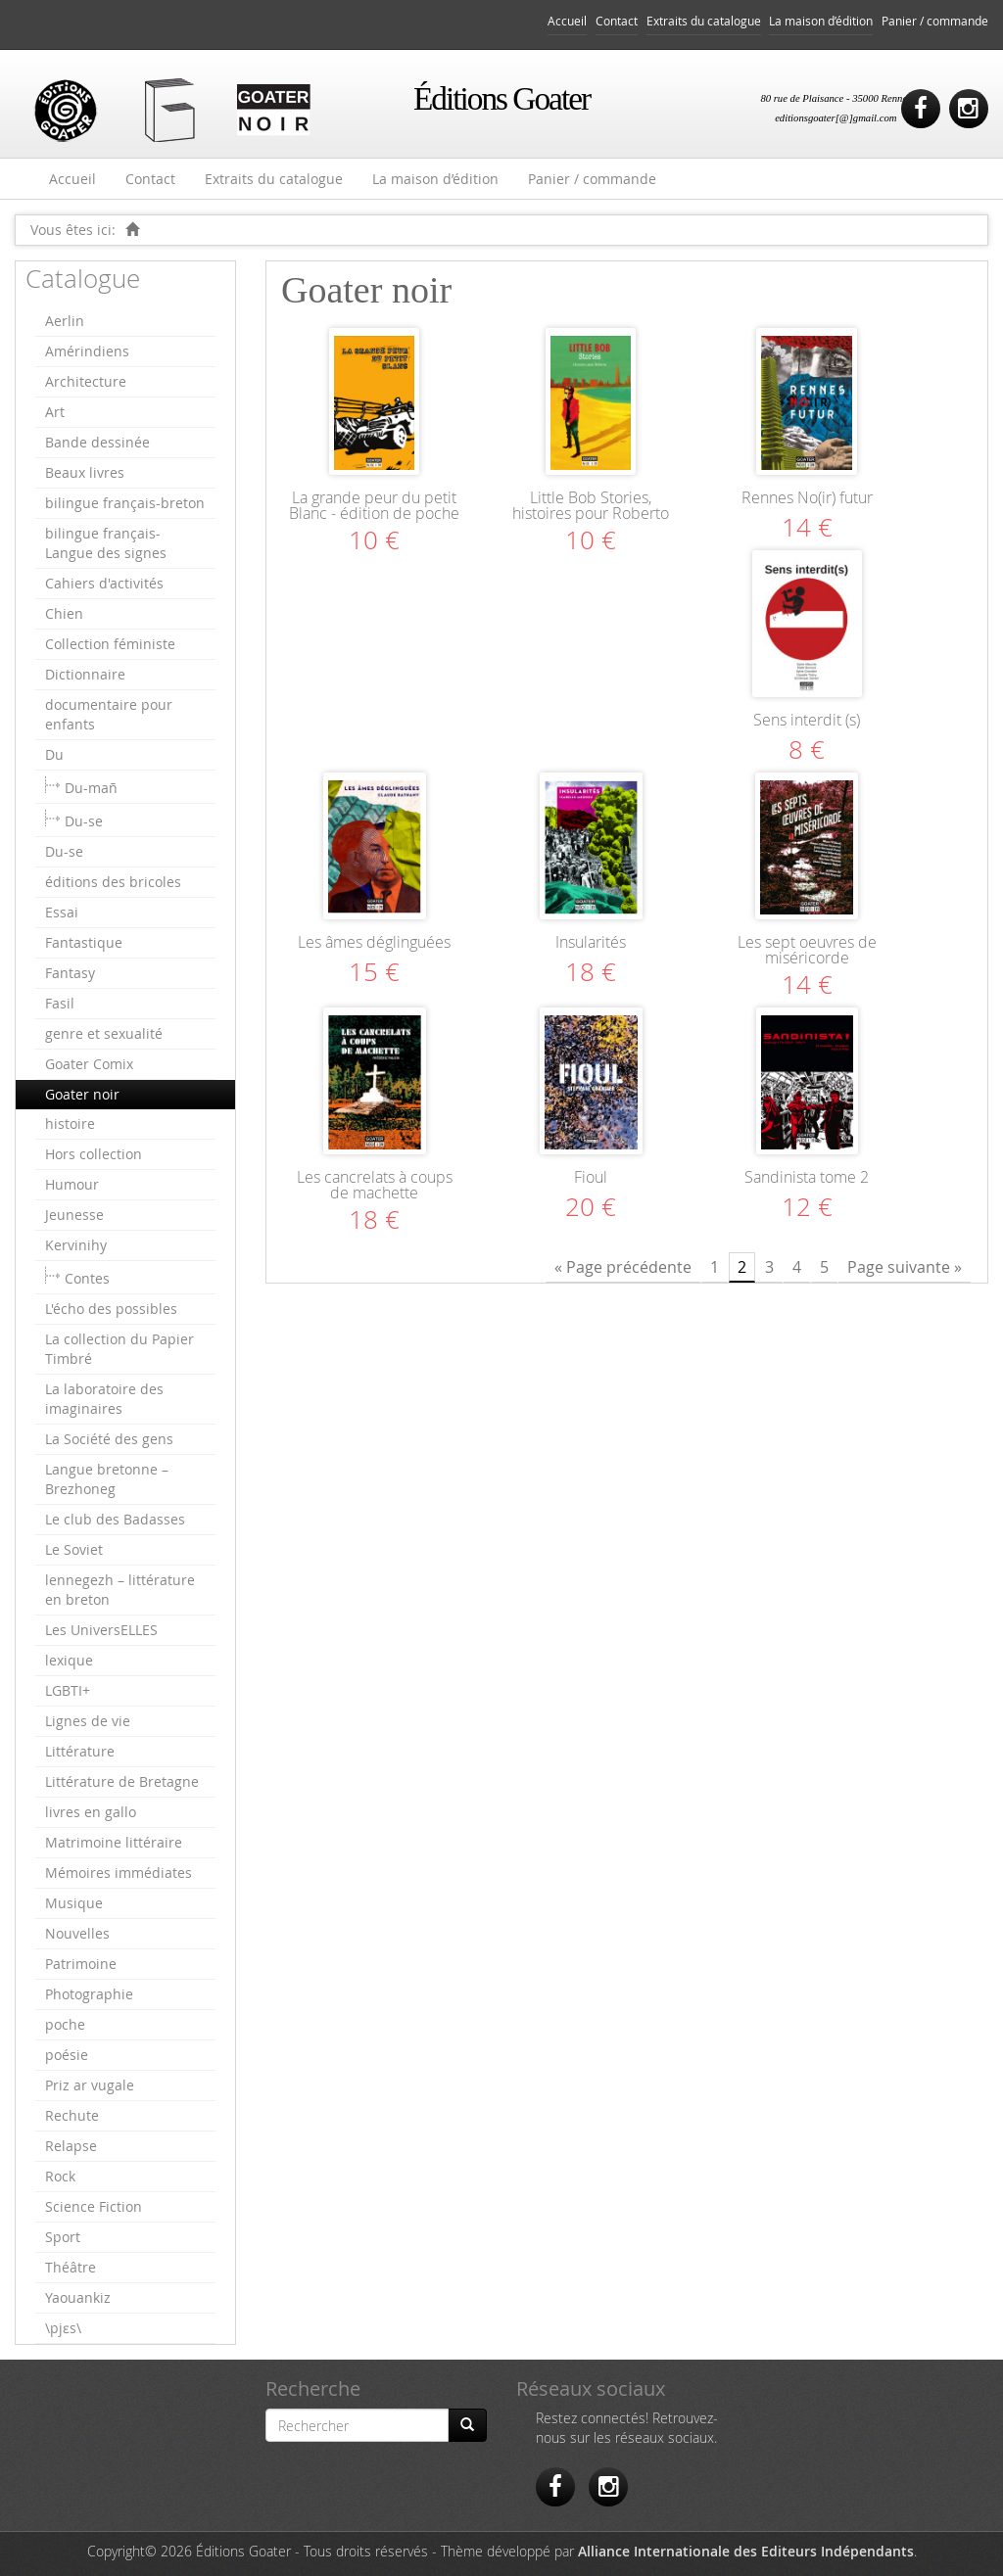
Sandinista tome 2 (806, 1177)
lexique (69, 1660)
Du (54, 754)
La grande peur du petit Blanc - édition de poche (374, 505)
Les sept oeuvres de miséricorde (807, 949)
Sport (62, 2236)
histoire (70, 1123)
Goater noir (82, 1094)
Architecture (85, 381)
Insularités (590, 942)
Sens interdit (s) (806, 719)
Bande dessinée (97, 442)
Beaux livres (84, 472)
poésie (66, 2054)
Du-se (84, 821)
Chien (64, 613)
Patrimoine (81, 1963)
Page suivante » (904, 1267)
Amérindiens (87, 351)
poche (65, 2024)
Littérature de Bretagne (122, 1781)
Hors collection (93, 1154)
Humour (72, 1184)
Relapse (71, 2145)
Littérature (80, 1751)
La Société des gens (109, 1438)
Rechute (72, 2115)
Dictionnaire (85, 674)
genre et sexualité (104, 1033)
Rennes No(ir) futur (807, 497)
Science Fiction (93, 2206)
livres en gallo (90, 1812)
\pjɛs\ (63, 2327)
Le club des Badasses (115, 1519)
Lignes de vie (87, 1720)
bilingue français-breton (125, 502)
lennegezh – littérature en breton (120, 1589)
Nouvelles (77, 1933)
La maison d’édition (821, 21)
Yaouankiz (78, 2297)
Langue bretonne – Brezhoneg (106, 1479)
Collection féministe (110, 643)
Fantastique (83, 942)
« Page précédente (623, 1267)
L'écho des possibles (111, 1308)
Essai (61, 912)
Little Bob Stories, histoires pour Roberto (590, 505)
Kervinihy (76, 1245)
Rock (60, 2176)
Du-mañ (91, 787)
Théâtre (70, 2267)
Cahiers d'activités (104, 583)
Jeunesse (74, 1214)
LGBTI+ (67, 1690)
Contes (87, 1278)
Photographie (89, 1994)
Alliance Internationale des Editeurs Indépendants (746, 2551)
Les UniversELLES (101, 1629)
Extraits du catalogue (703, 21)
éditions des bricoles (113, 881)
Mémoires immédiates (118, 1872)
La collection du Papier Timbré (119, 1349)
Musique (74, 1903)
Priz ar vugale (89, 2085)
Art (55, 411)
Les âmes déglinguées (374, 942)
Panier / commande (935, 21)
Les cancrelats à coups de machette (375, 1184)
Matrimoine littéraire (113, 1842)
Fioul (590, 1177)
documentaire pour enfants (108, 714)
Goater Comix (89, 1063)
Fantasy (70, 972)
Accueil (567, 21)
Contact (617, 21)
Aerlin (64, 320)
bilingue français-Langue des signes (106, 543)
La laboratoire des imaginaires (104, 1399)
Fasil (59, 1003)
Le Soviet (74, 1549)
